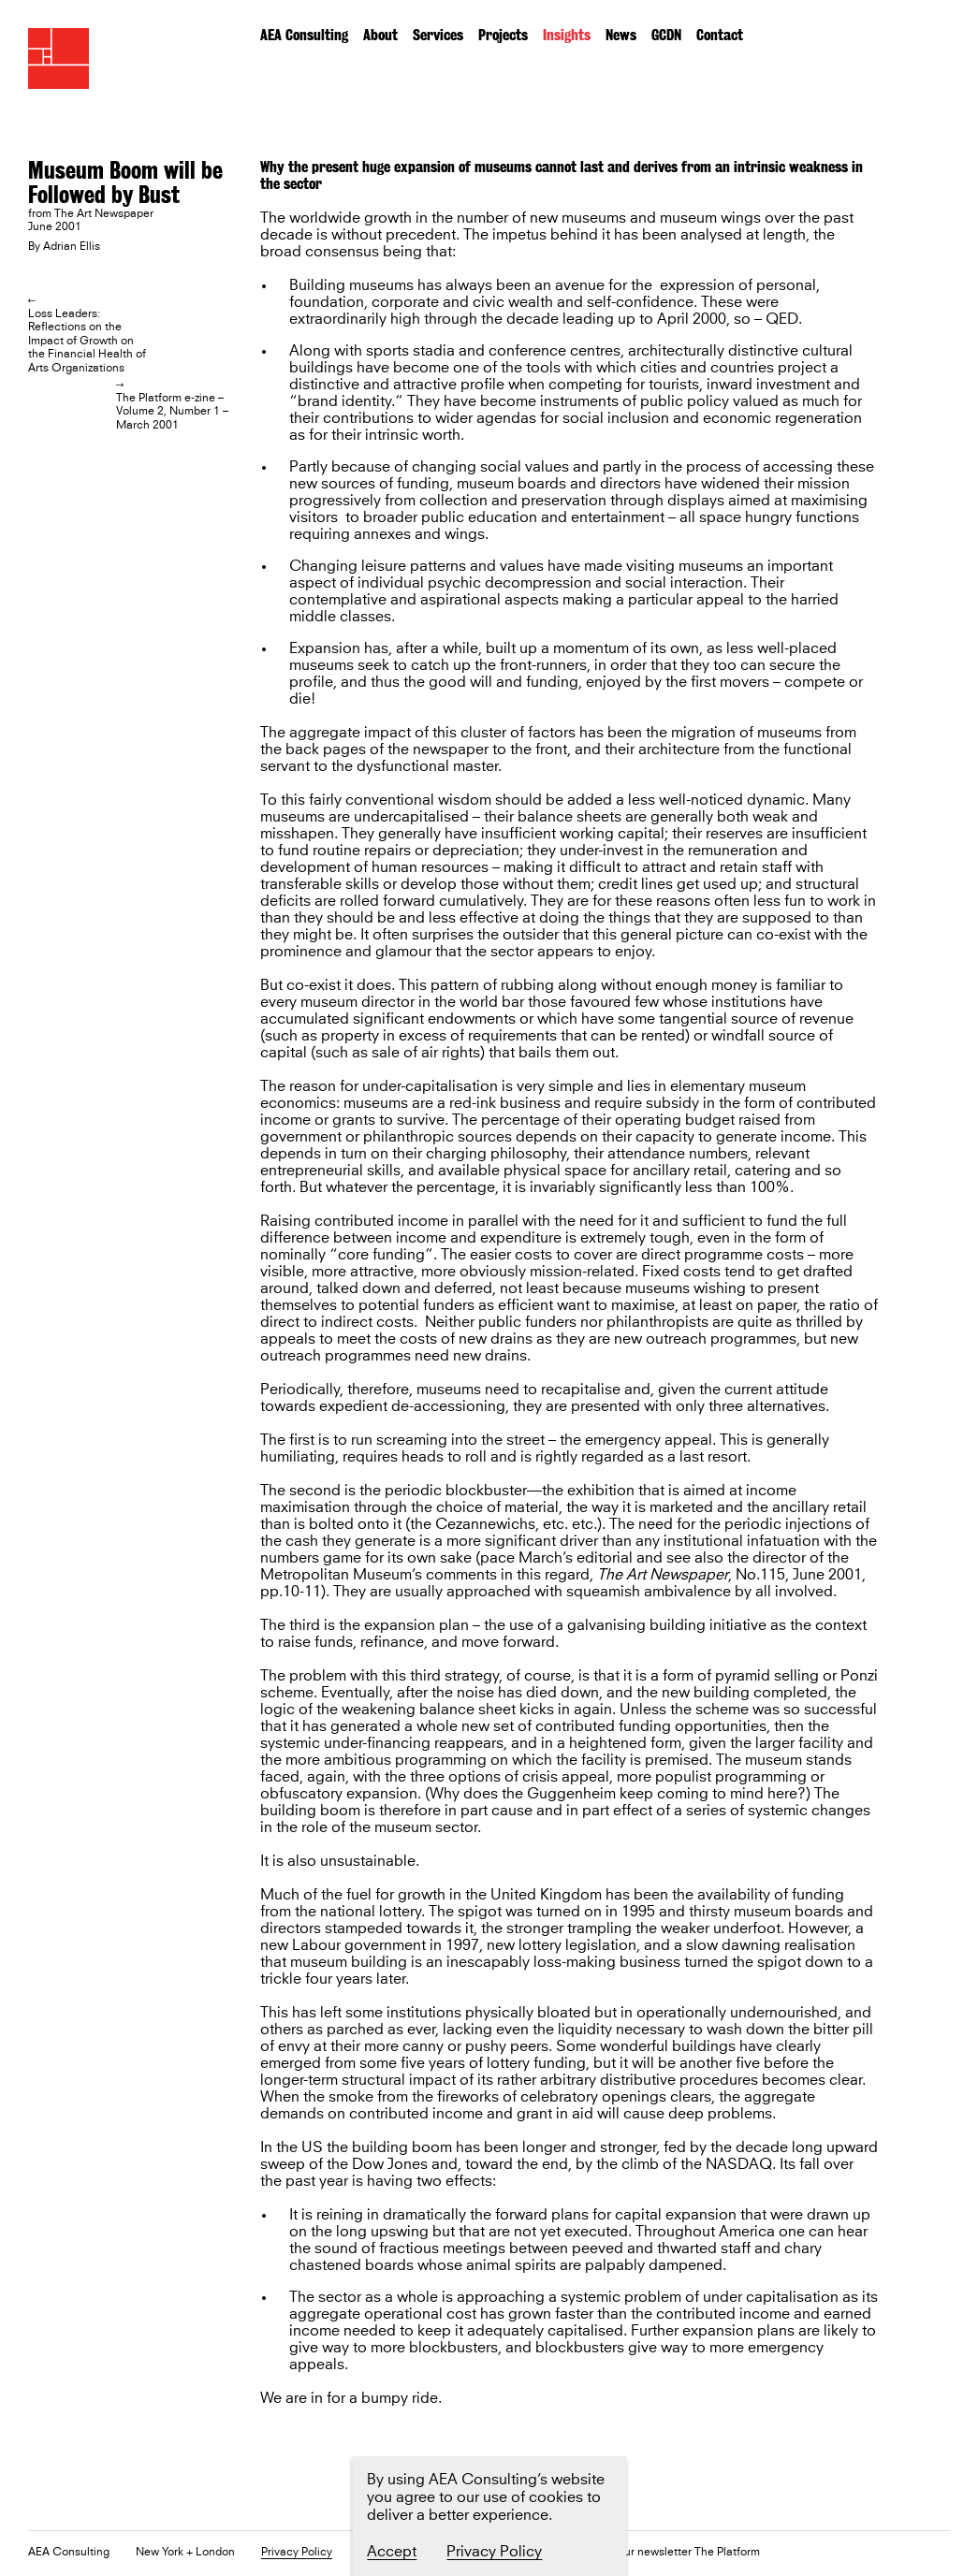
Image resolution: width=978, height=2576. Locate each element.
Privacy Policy (296, 2553)
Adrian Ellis (71, 247)
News (621, 35)
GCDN (666, 35)
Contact (719, 35)
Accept (391, 2551)
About (380, 35)
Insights (567, 35)
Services (438, 35)
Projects (503, 35)
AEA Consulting (304, 35)
